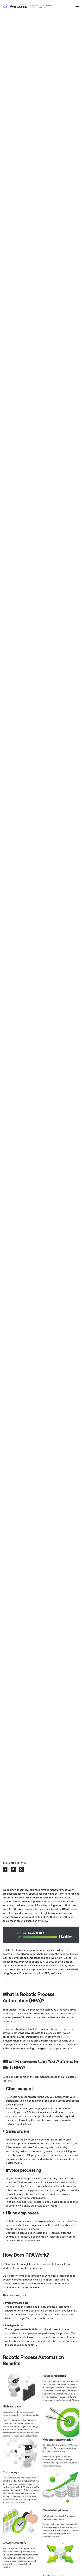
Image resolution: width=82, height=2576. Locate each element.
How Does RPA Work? (17, 125)
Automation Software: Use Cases (22, 167)
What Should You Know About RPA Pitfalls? (23, 144)
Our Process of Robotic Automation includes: (23, 189)
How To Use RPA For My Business (23, 137)
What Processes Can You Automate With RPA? (26, 117)
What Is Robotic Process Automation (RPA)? (24, 108)
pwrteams (26, 2320)
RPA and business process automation (27, 1749)
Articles (17, 21)
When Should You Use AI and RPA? (23, 161)
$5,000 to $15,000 (41, 1683)
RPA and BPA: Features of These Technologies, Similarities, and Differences (41, 2543)
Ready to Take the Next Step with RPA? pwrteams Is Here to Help (25, 180)
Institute (38, 1640)
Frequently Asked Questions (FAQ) (23, 172)
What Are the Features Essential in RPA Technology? (25, 153)
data (36, 250)
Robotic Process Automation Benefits (24, 131)
